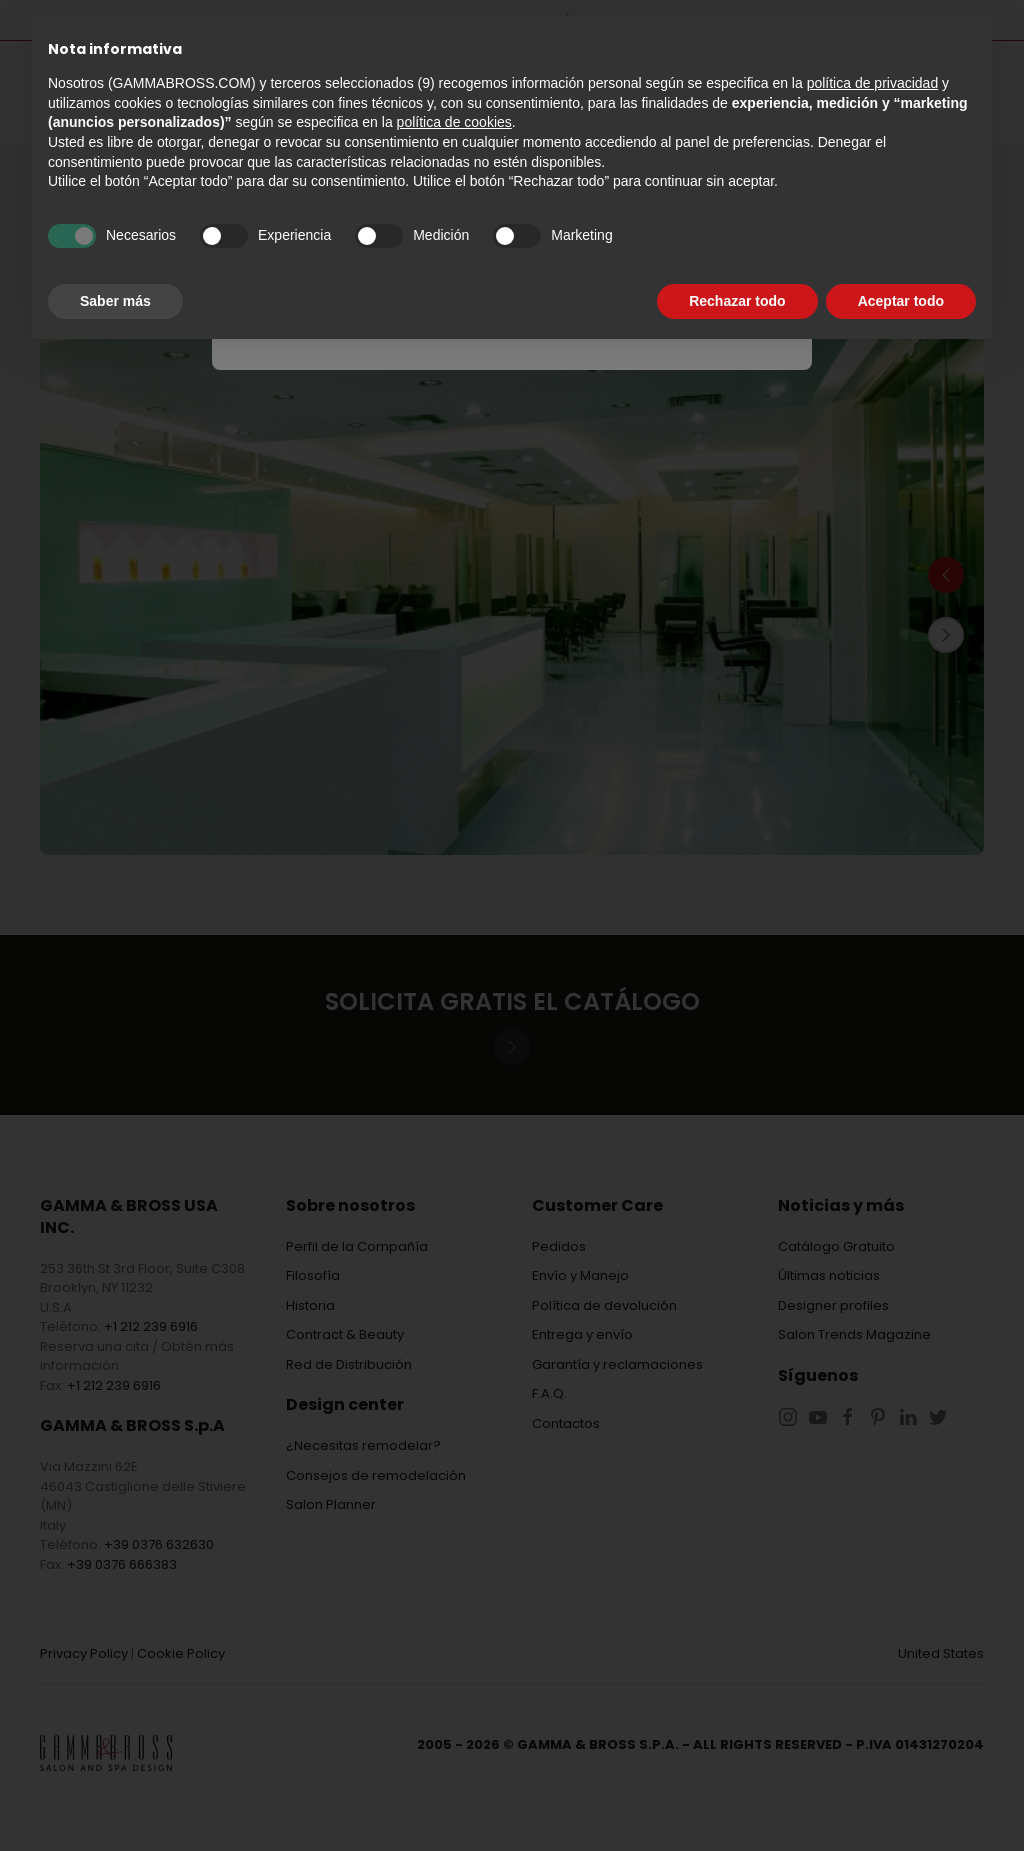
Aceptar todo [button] (901, 301)
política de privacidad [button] (873, 83)
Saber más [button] (115, 301)
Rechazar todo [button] (737, 301)
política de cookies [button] (454, 122)
